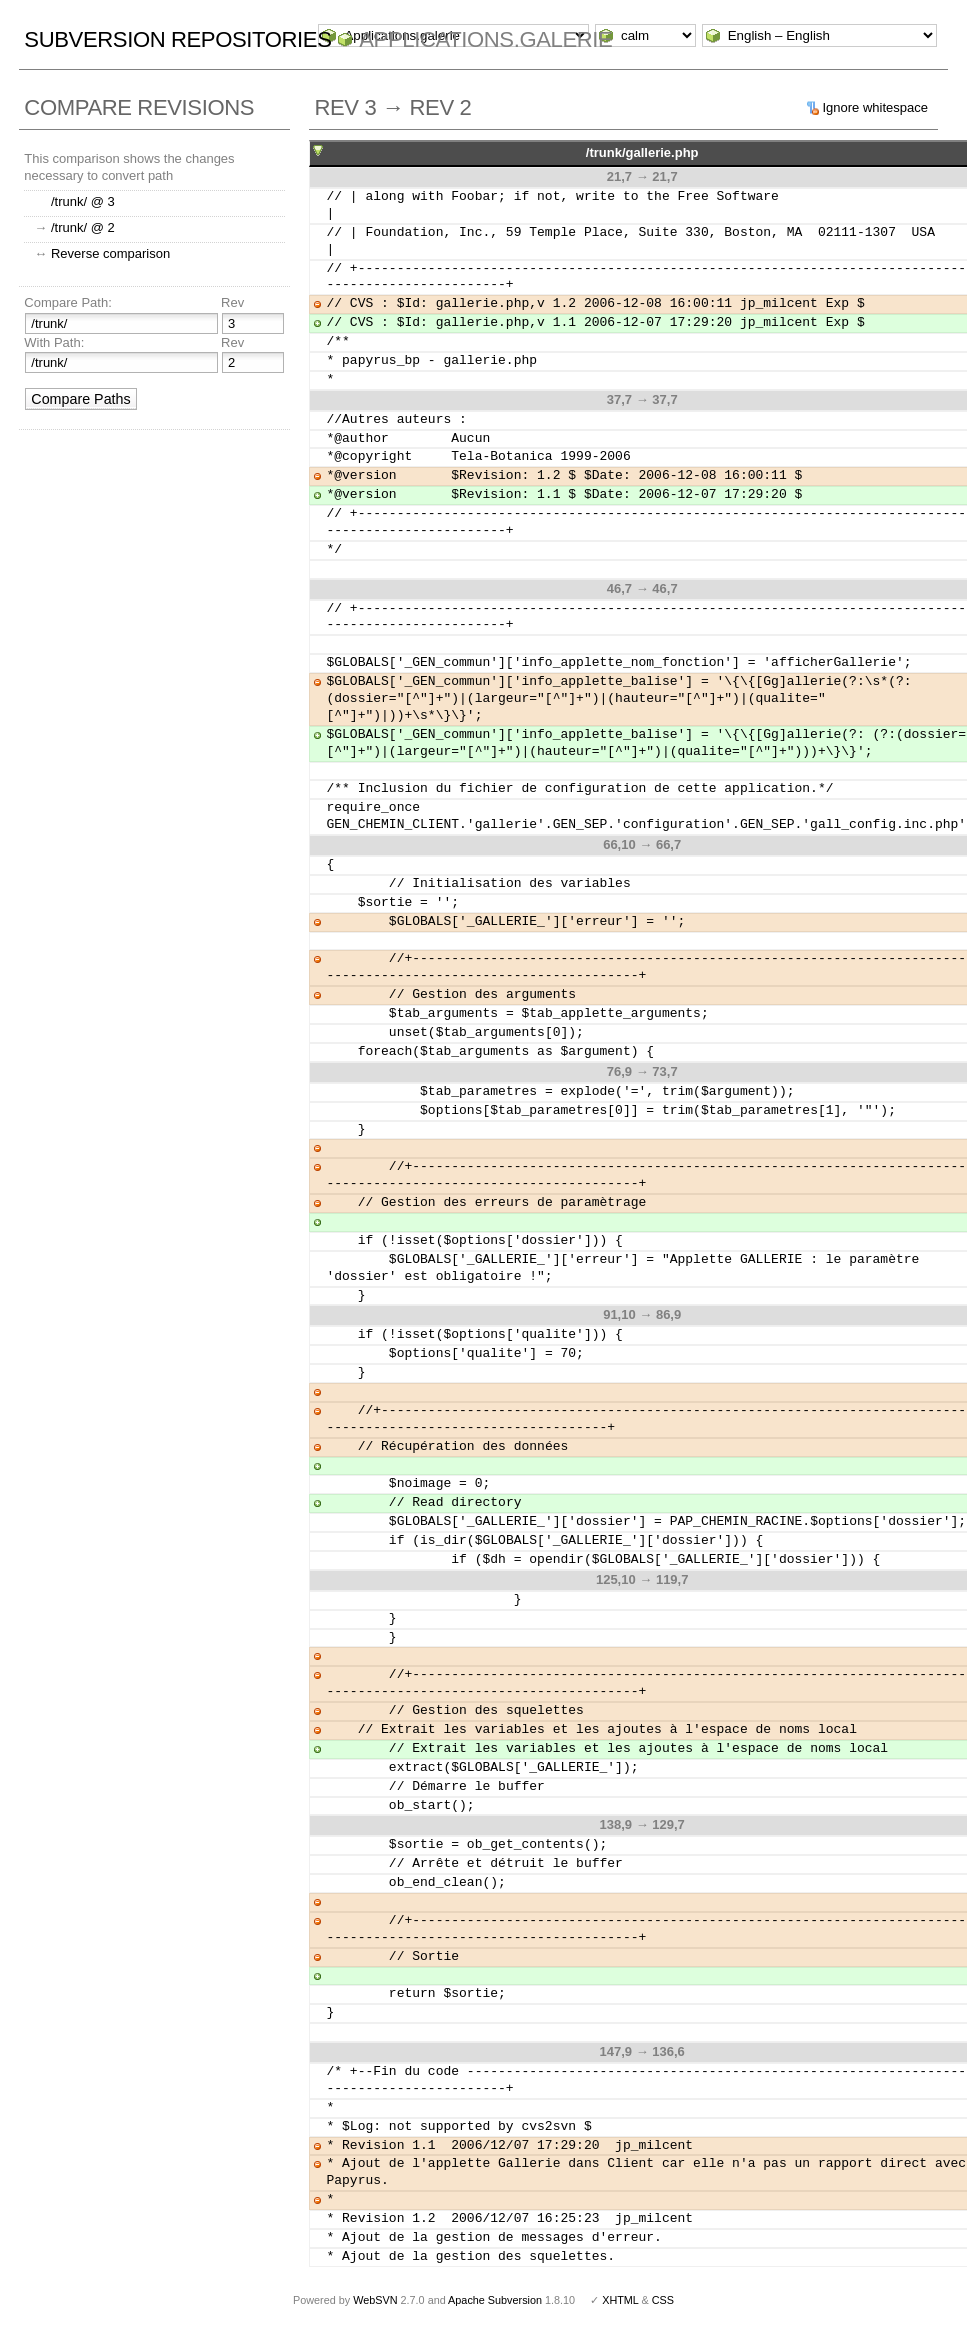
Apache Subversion (495, 2300)
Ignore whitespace (875, 107)
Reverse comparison (110, 253)
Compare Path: (67, 302)
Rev (232, 302)
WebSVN (375, 2300)
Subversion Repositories (177, 39)
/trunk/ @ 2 (83, 227)
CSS (663, 2300)
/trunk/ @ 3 (83, 201)
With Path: (54, 342)
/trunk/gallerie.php (642, 152)
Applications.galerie (485, 39)
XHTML (620, 2300)
